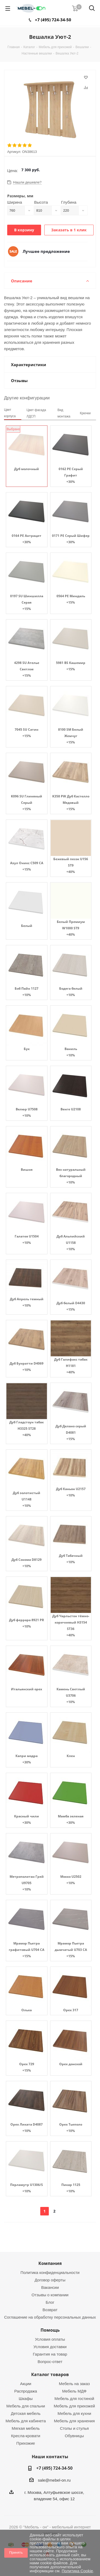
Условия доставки (49, 2346)
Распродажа (25, 2391)
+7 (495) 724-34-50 (53, 19)
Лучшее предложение (46, 251)
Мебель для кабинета (26, 2421)
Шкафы (26, 2398)
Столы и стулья (74, 2428)
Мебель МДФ (74, 2391)
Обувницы (74, 2435)
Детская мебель (26, 2413)
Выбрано (13, 429)
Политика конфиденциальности (50, 2272)
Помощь (50, 2330)
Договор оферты (50, 2280)
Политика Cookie (77, 2571)
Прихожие (25, 2443)
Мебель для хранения (74, 2421)
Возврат (49, 2309)
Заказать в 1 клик (69, 229)
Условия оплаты (50, 2339)
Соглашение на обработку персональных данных (50, 2317)
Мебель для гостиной (74, 2398)
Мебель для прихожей (74, 2406)
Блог (50, 2302)
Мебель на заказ (74, 2383)
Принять (16, 2552)
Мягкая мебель (26, 2428)
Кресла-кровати (25, 2435)
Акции (25, 2383)
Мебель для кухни (74, 2413)
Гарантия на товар (50, 2354)
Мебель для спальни (25, 2406)
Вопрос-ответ (50, 2361)
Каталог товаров (50, 2374)
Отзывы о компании (50, 2295)
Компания (50, 2263)
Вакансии (50, 2287)
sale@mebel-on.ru (54, 2480)
